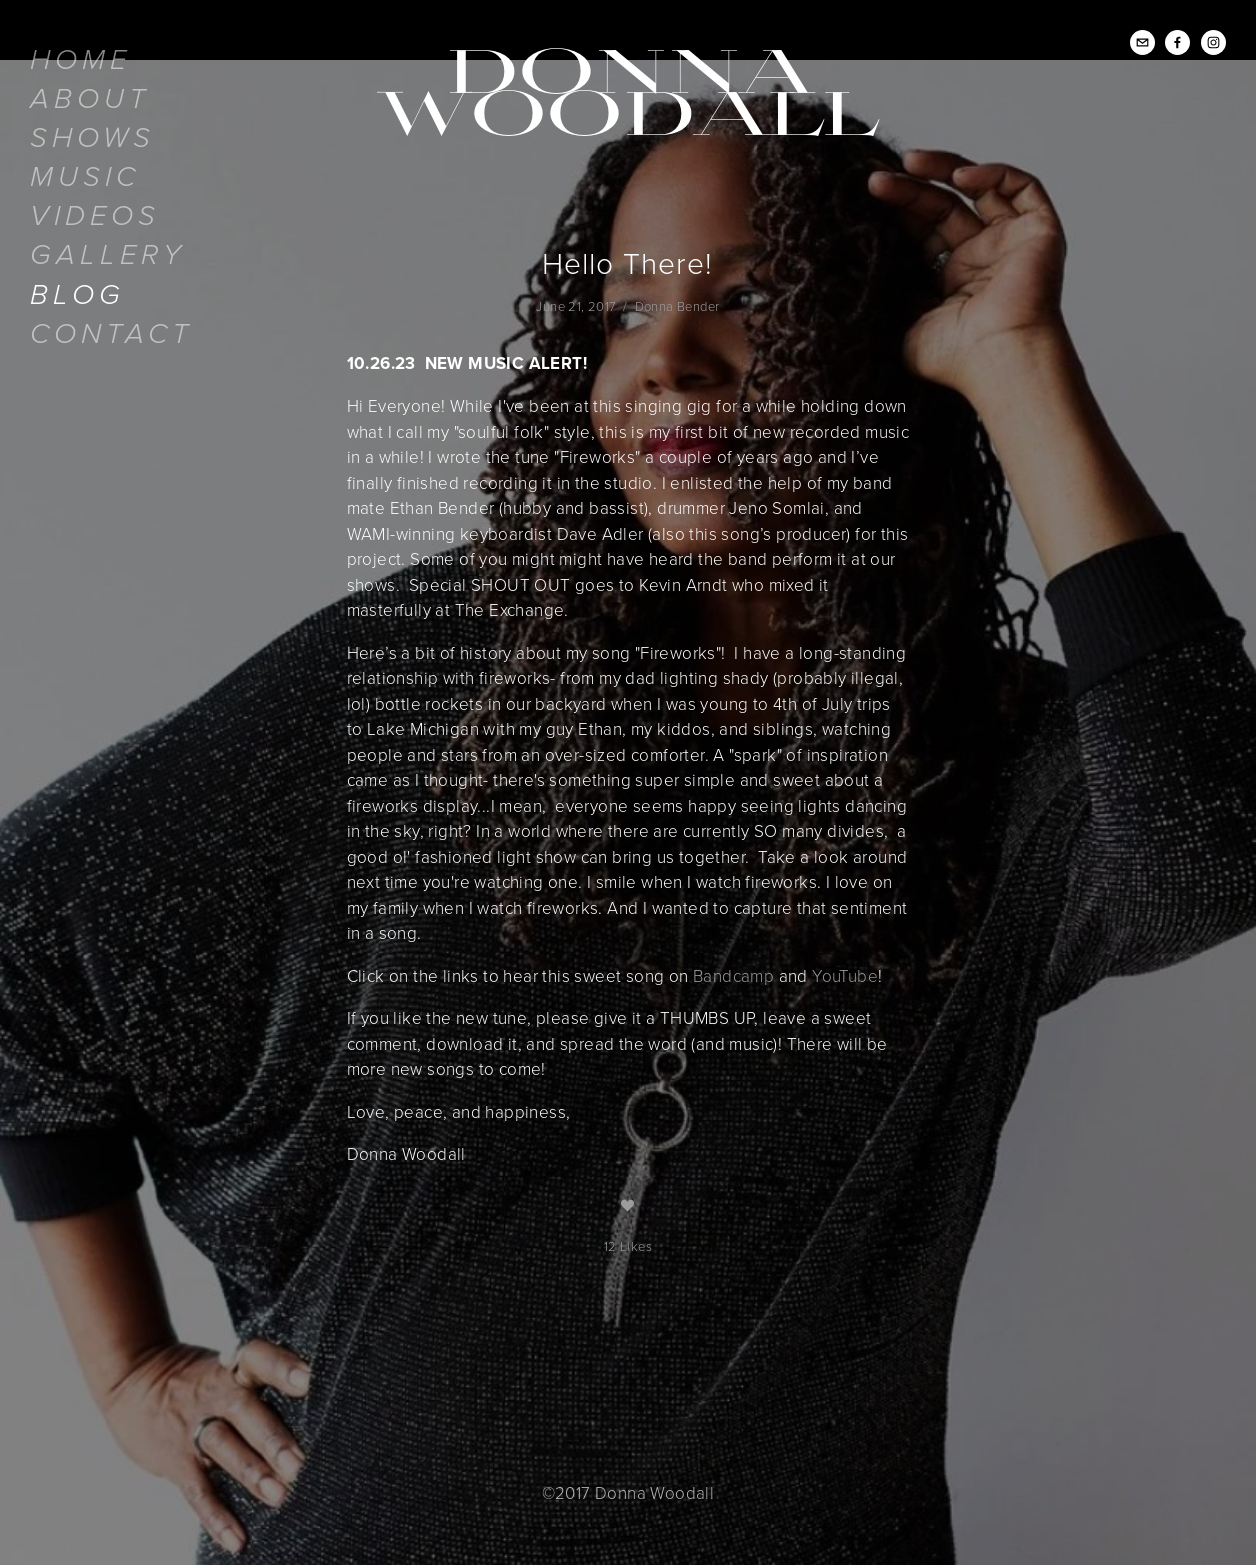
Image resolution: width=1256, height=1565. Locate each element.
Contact (111, 334)
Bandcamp (733, 975)
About (90, 99)
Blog (77, 295)
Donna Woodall (628, 89)
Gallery (108, 255)
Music (85, 177)
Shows (92, 138)
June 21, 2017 (576, 306)
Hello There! (627, 262)
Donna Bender (677, 306)
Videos (95, 216)
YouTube (845, 975)
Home (80, 60)
